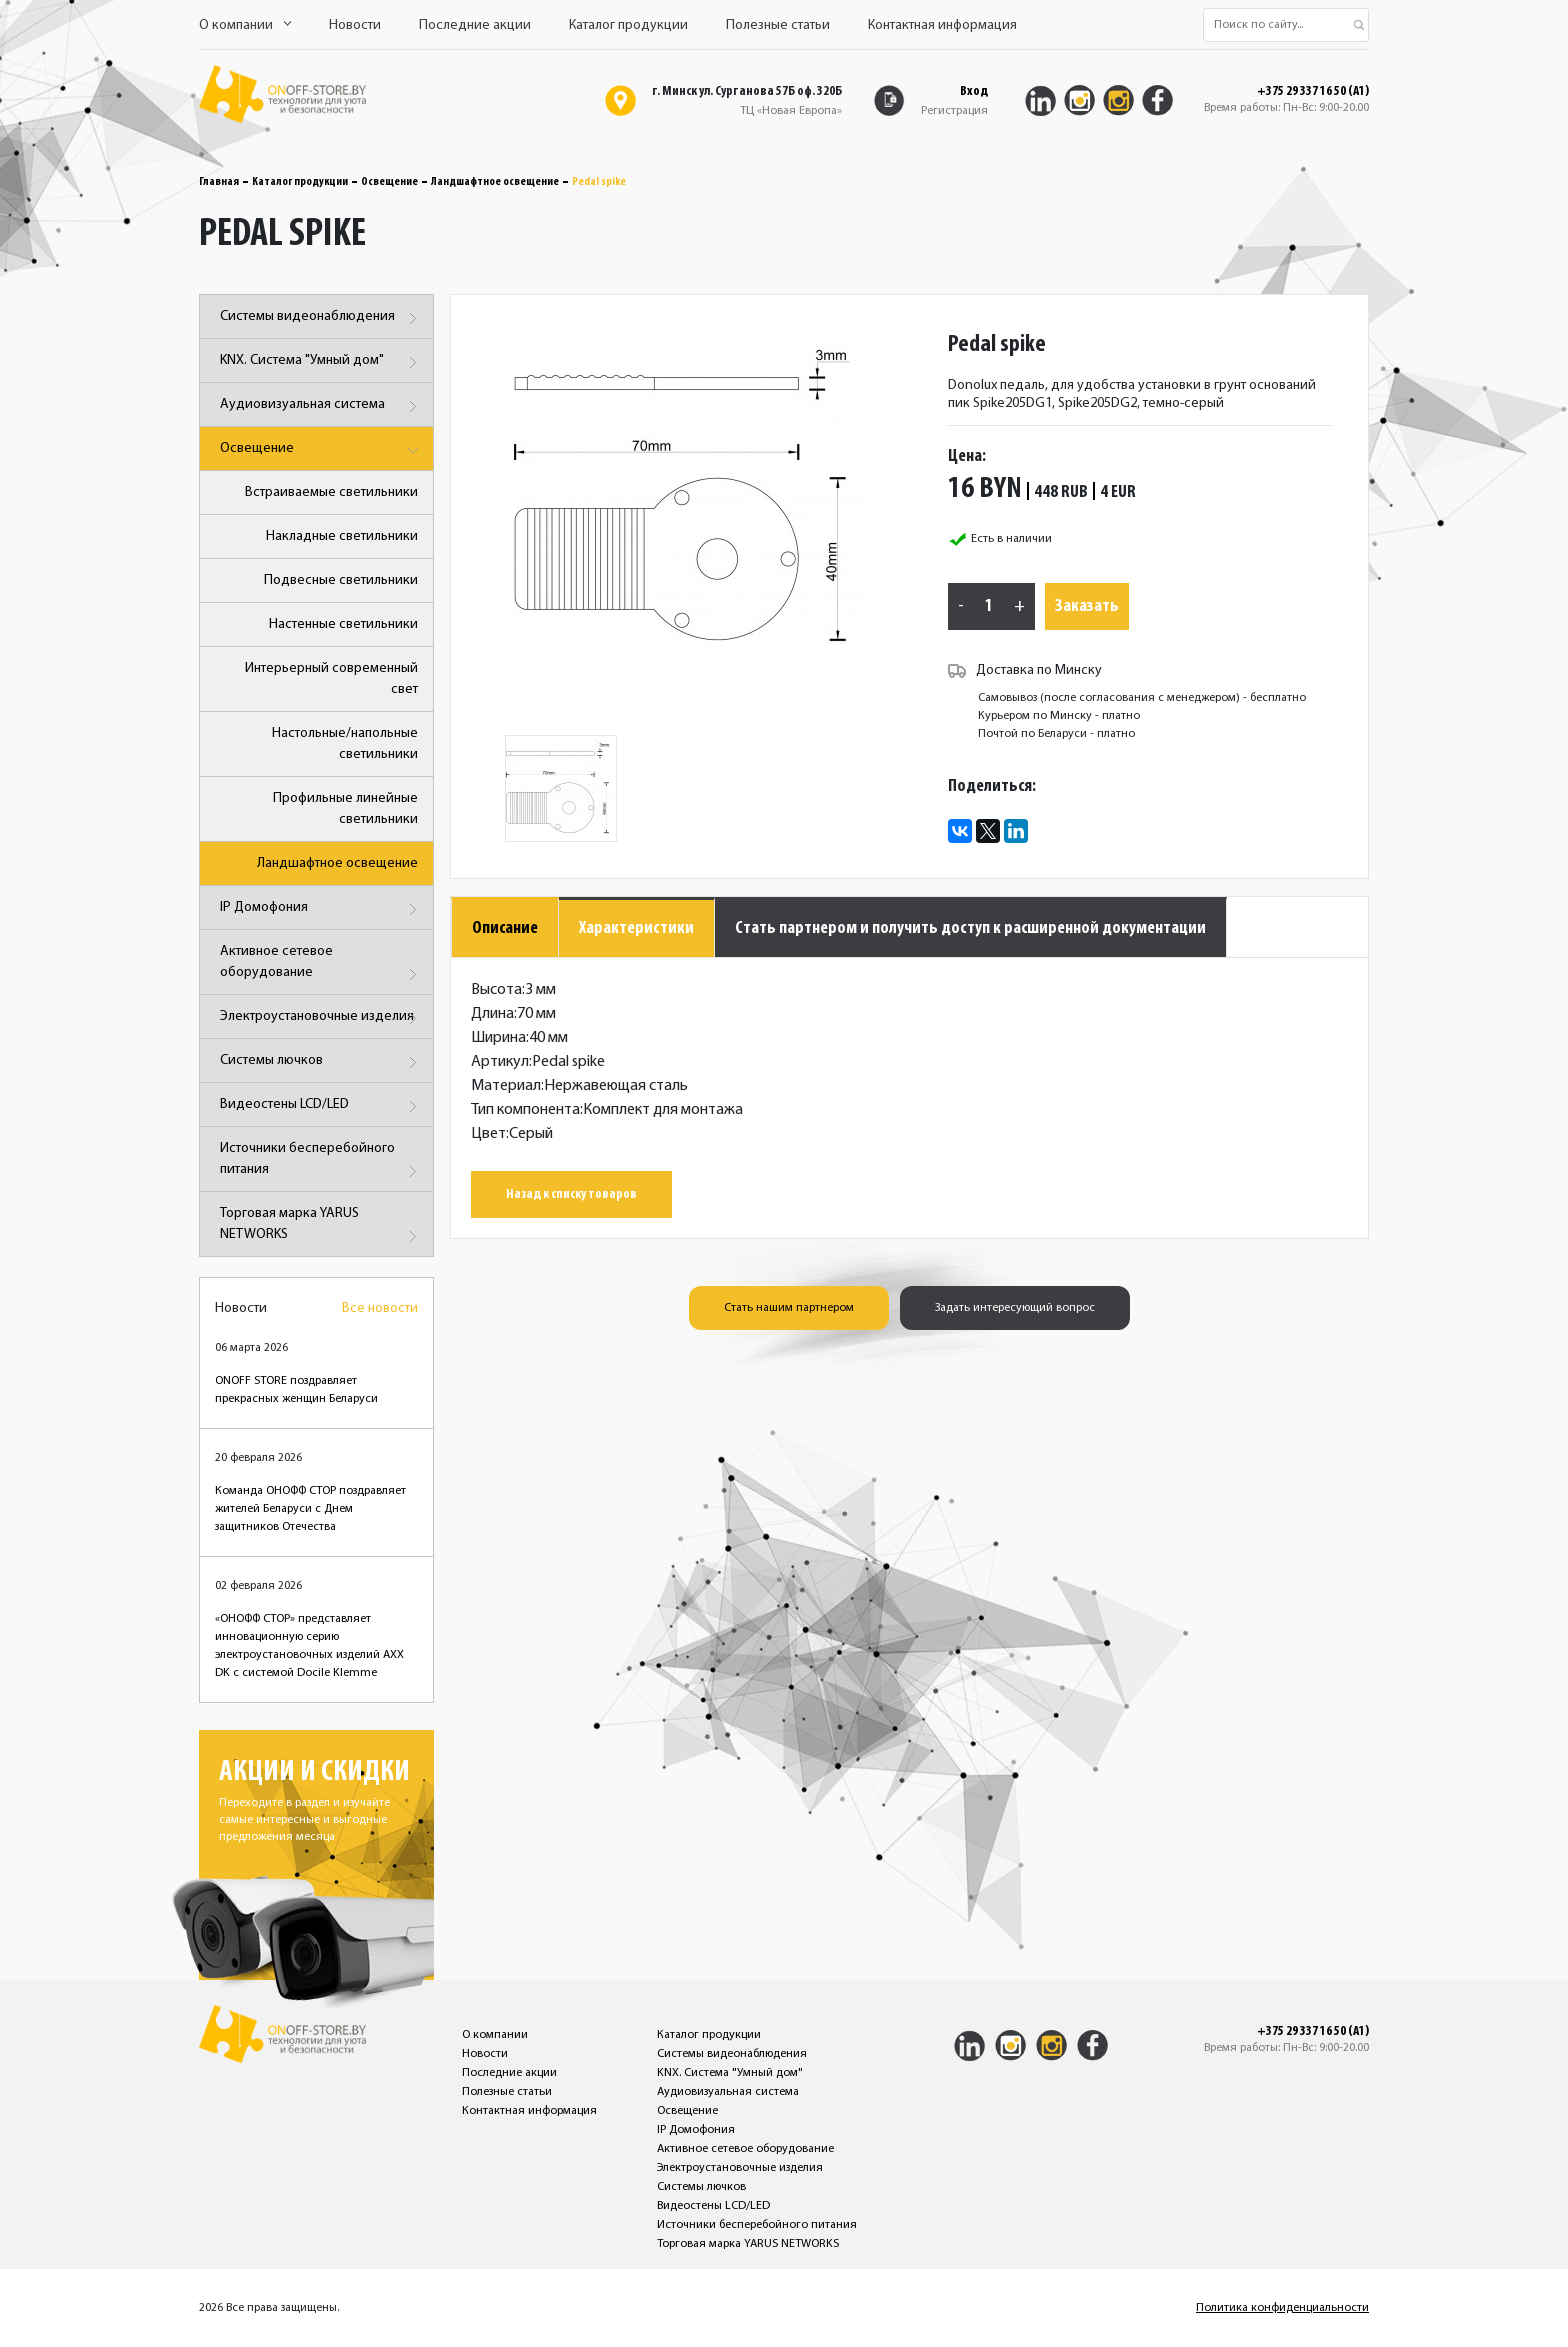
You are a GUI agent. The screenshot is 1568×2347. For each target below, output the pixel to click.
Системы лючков (321, 1062)
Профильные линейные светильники (345, 809)
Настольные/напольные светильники (345, 744)
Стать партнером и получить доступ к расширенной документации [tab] (970, 928)
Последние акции (475, 25)
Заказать (1087, 606)
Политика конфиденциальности (1282, 2308)
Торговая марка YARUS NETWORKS (321, 1227)
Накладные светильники (342, 536)
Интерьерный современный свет (331, 679)
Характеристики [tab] (636, 928)
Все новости (380, 1308)
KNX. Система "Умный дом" (321, 362)
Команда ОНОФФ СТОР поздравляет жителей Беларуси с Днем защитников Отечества (310, 1509)
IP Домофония (321, 909)
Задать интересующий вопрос (1015, 1308)
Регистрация (954, 111)
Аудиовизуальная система (321, 406)
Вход (974, 91)
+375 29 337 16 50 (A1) (1313, 92)
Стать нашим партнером (789, 1308)
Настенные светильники (343, 624)
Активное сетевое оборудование (321, 965)
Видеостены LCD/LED (321, 1106)
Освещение (389, 182)
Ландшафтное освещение (495, 182)
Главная (219, 182)
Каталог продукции (628, 25)
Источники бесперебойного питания (321, 1162)
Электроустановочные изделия (321, 1018)
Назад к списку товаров (571, 1194)
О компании (245, 25)
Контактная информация (942, 25)
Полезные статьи (778, 25)
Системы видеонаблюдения (321, 318)
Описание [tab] (505, 928)
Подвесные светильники (341, 580)
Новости (355, 25)
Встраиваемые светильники (331, 492)
